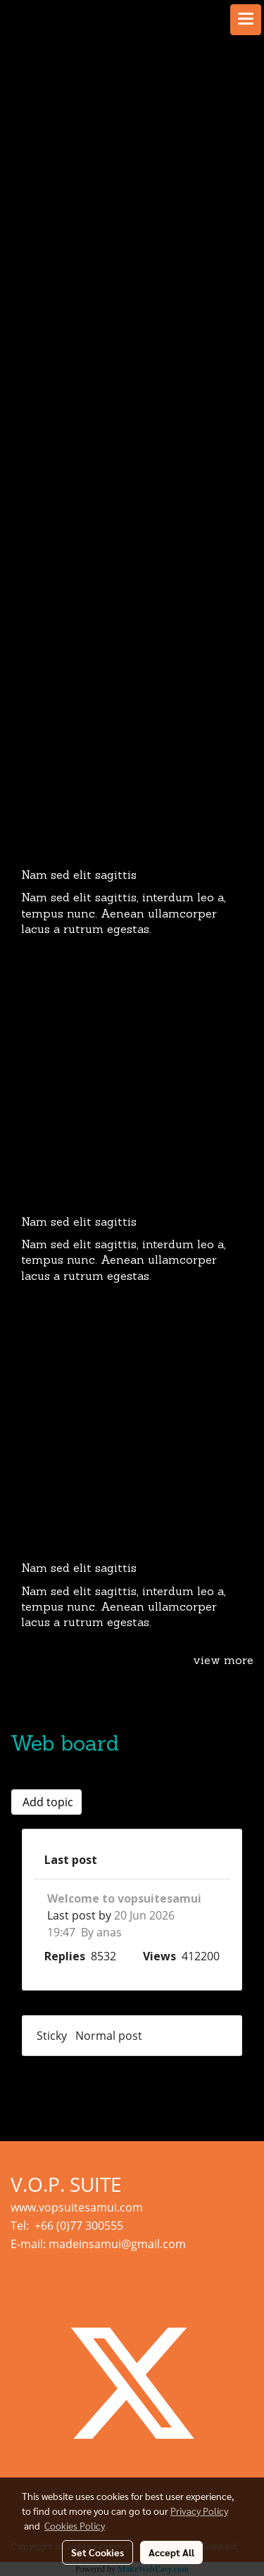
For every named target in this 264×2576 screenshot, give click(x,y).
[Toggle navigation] (245, 19)
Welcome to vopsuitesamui (124, 1898)
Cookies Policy (74, 2525)
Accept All (171, 2552)
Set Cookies (97, 2552)
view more (223, 1661)
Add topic (46, 1802)
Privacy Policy (199, 2510)
